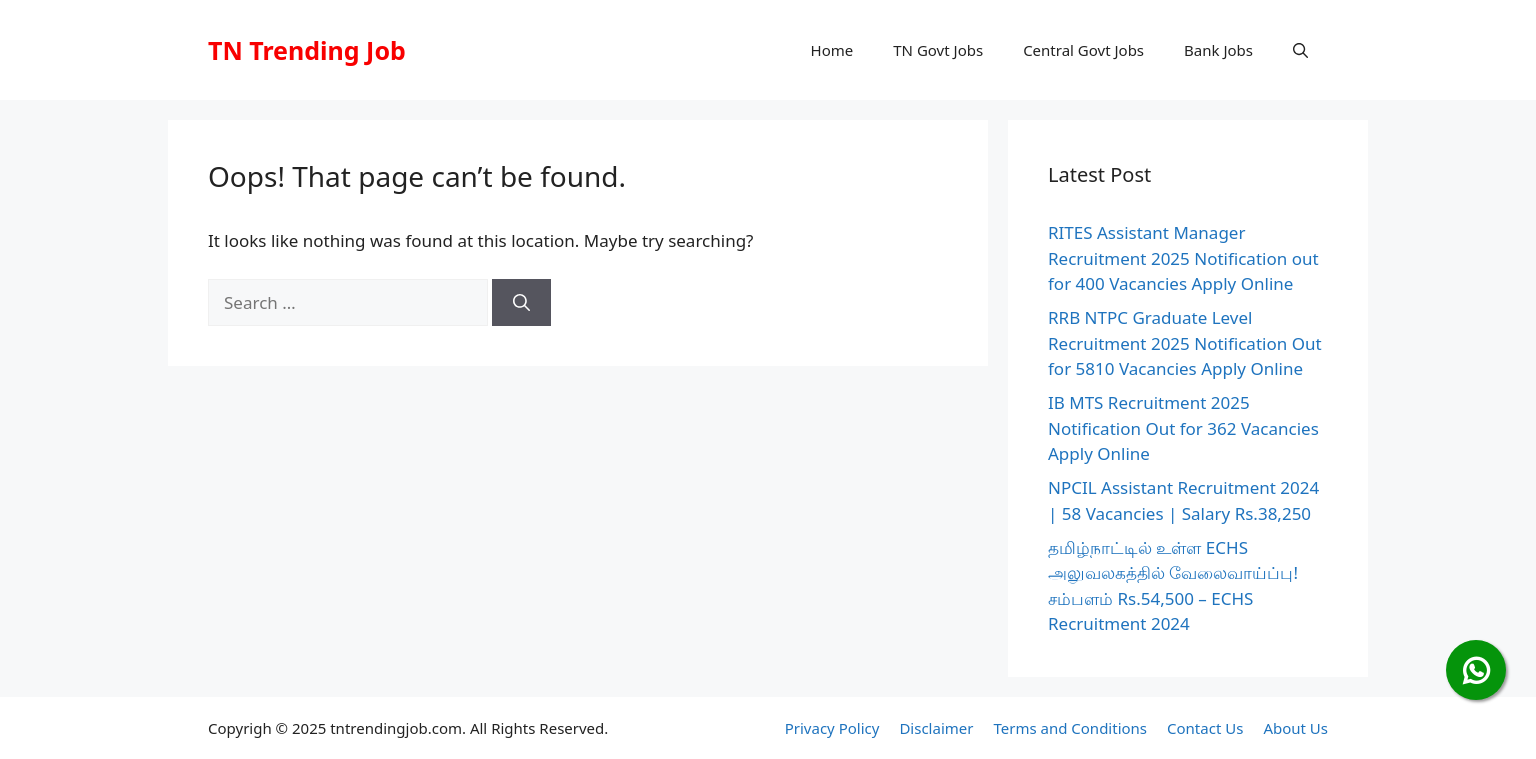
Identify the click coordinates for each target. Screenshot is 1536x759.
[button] (1300, 50)
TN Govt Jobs (938, 50)
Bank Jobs (1218, 50)
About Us (1295, 728)
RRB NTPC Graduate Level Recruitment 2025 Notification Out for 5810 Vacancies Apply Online (1185, 343)
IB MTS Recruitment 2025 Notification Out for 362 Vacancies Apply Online (1183, 428)
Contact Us (1205, 728)
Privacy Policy (832, 728)
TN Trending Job (307, 50)
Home (832, 50)
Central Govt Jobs (1083, 50)
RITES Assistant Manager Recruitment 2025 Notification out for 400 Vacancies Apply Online (1183, 258)
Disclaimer (936, 728)
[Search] (521, 303)
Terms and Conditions (1070, 728)
